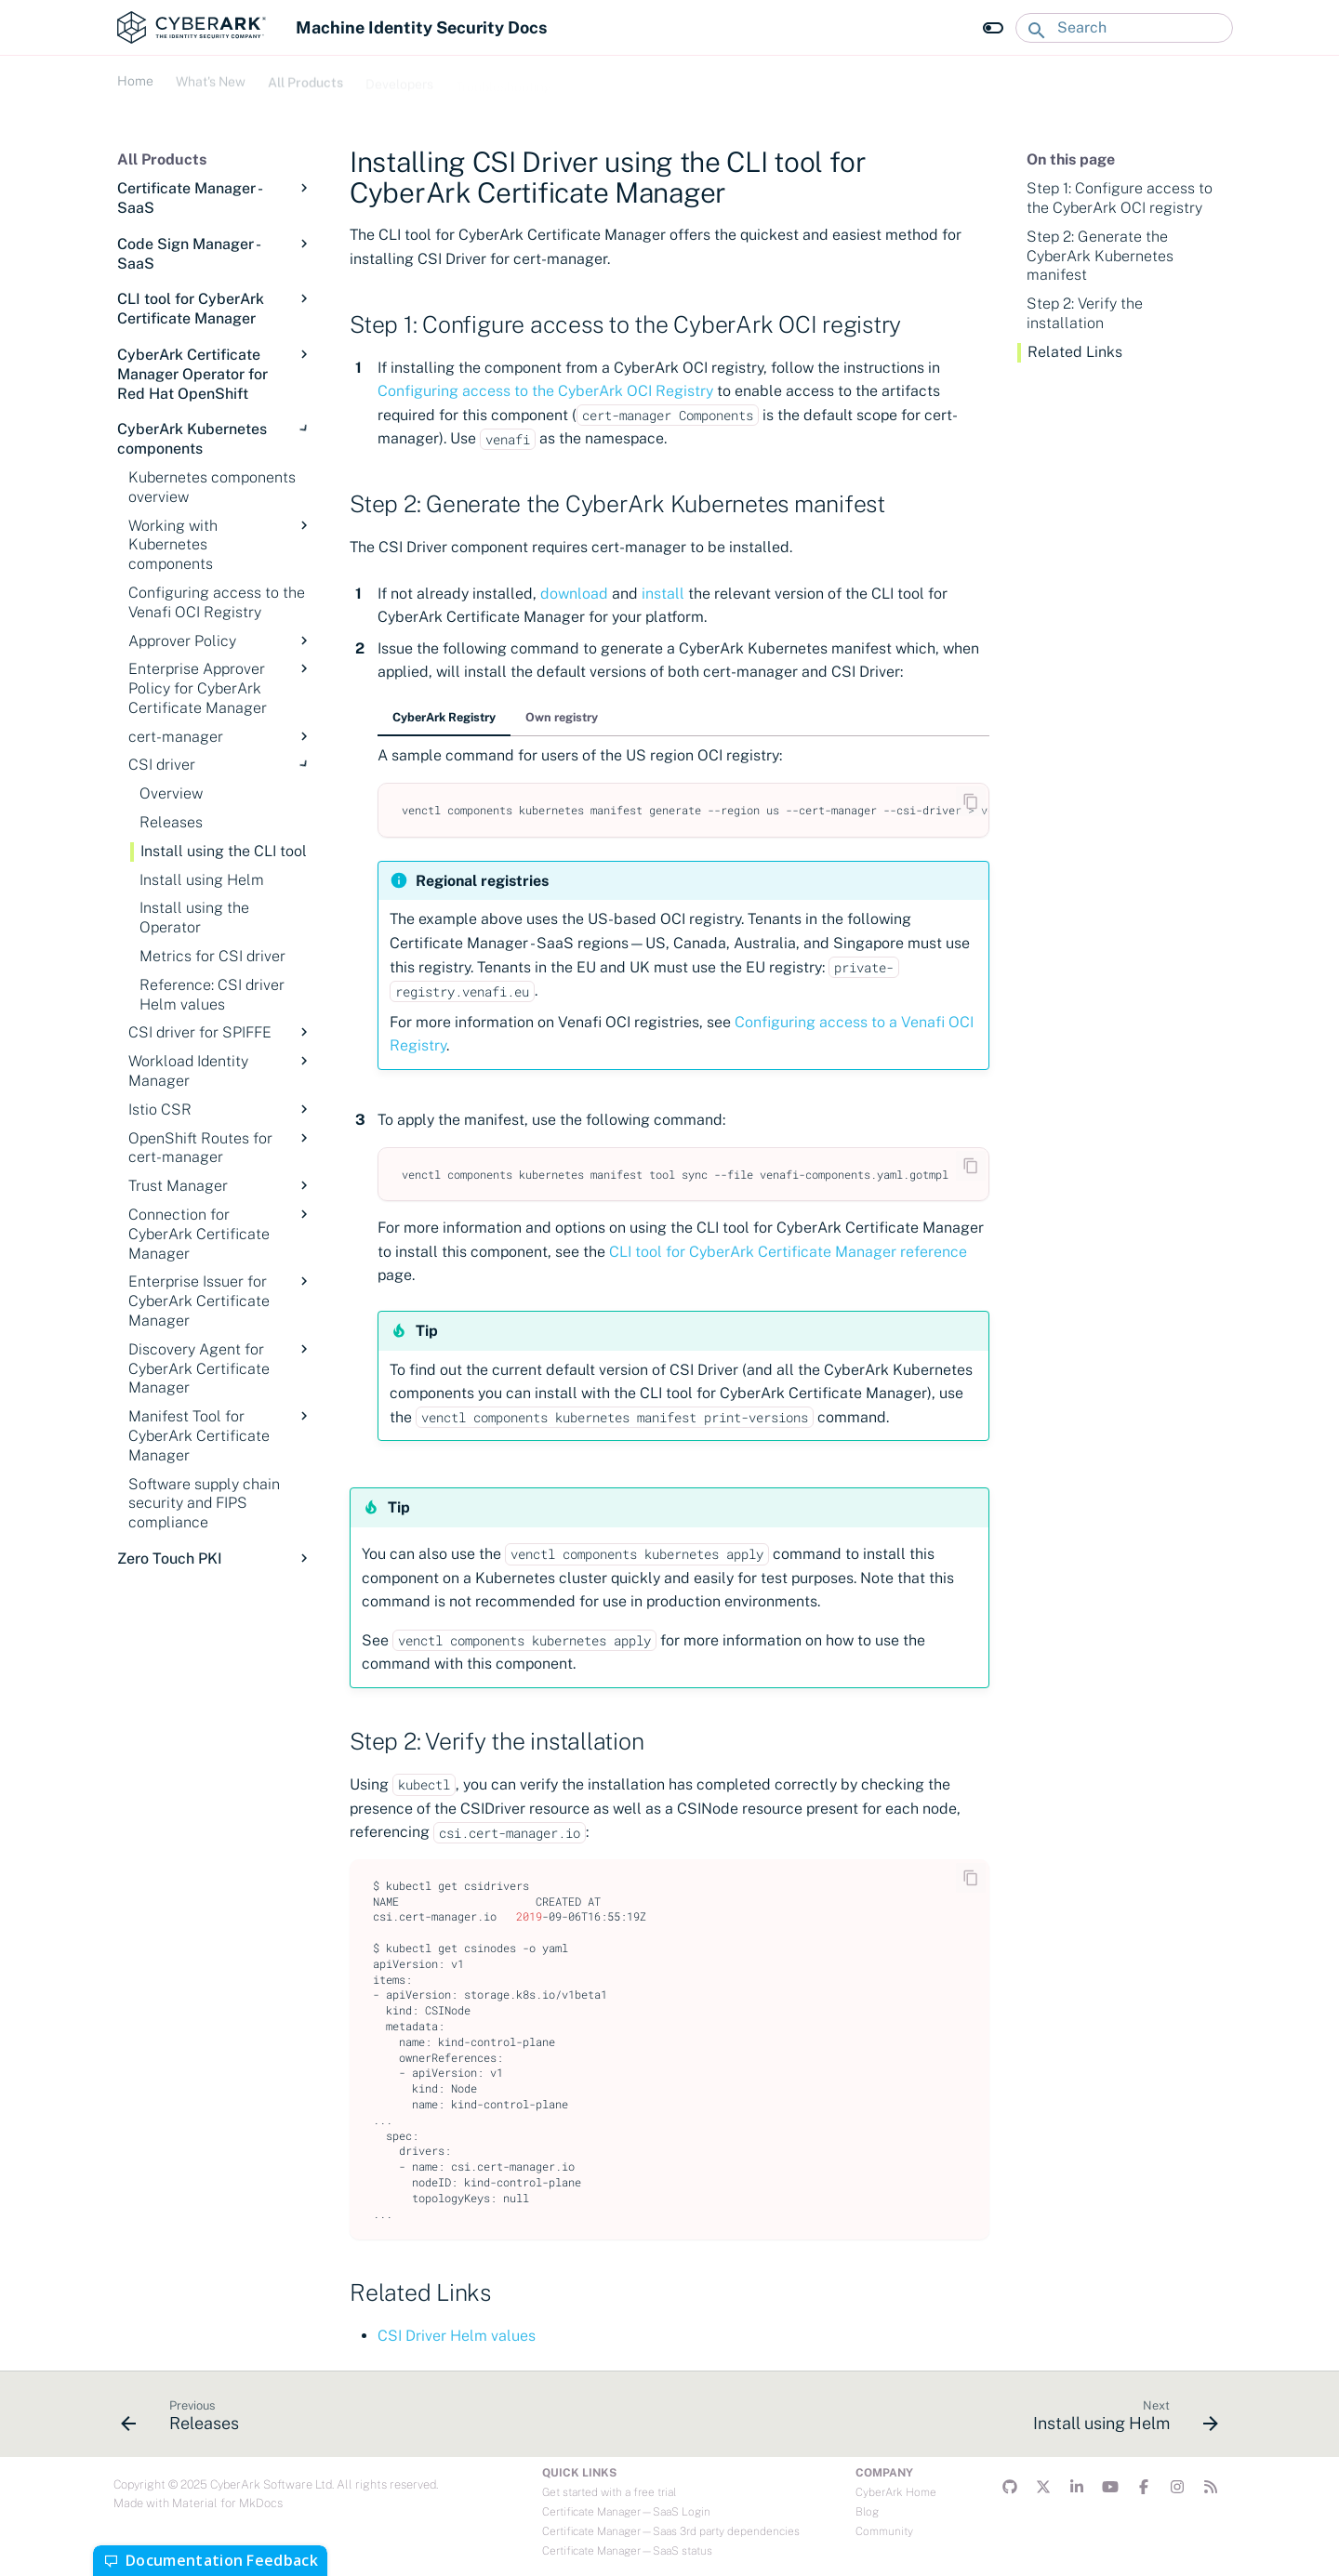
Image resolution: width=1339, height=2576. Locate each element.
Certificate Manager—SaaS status (627, 2550)
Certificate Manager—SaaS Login (626, 2511)
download (574, 593)
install (663, 593)
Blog (867, 2511)
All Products (305, 79)
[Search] (1124, 28)
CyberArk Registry (444, 717)
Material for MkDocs (227, 2503)
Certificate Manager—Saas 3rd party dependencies (671, 2531)
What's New (210, 79)
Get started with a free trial (609, 2492)
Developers (399, 79)
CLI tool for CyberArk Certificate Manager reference (788, 1252)
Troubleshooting (504, 79)
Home (135, 79)
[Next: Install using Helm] (1120, 2420)
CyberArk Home (895, 2492)
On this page (1071, 159)
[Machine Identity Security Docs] (191, 27)
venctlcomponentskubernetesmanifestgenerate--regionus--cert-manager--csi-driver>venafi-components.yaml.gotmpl (695, 809)
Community (884, 2531)
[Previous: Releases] (185, 2420)
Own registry (561, 717)
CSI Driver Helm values (457, 2336)
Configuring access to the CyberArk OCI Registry (545, 391)
